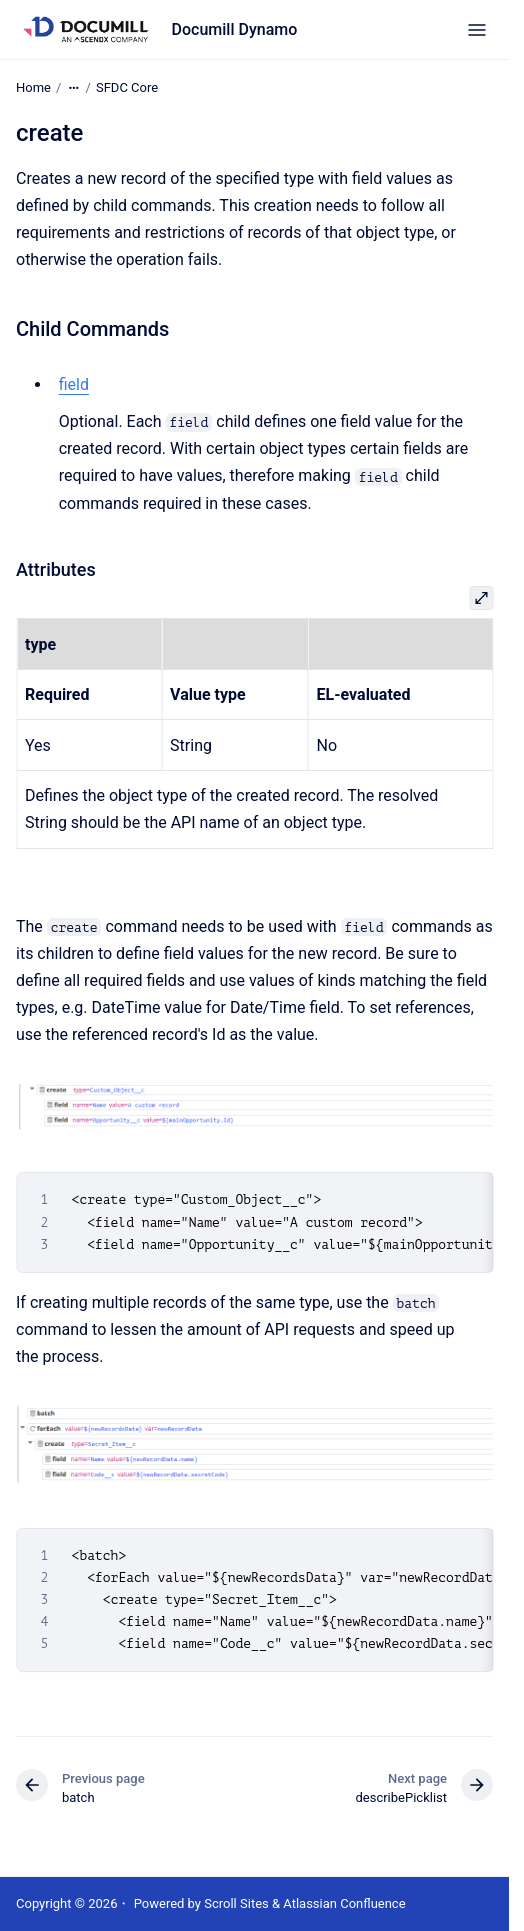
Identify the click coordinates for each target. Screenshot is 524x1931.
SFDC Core (127, 87)
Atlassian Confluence (344, 1903)
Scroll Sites (236, 1903)
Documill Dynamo (235, 29)
